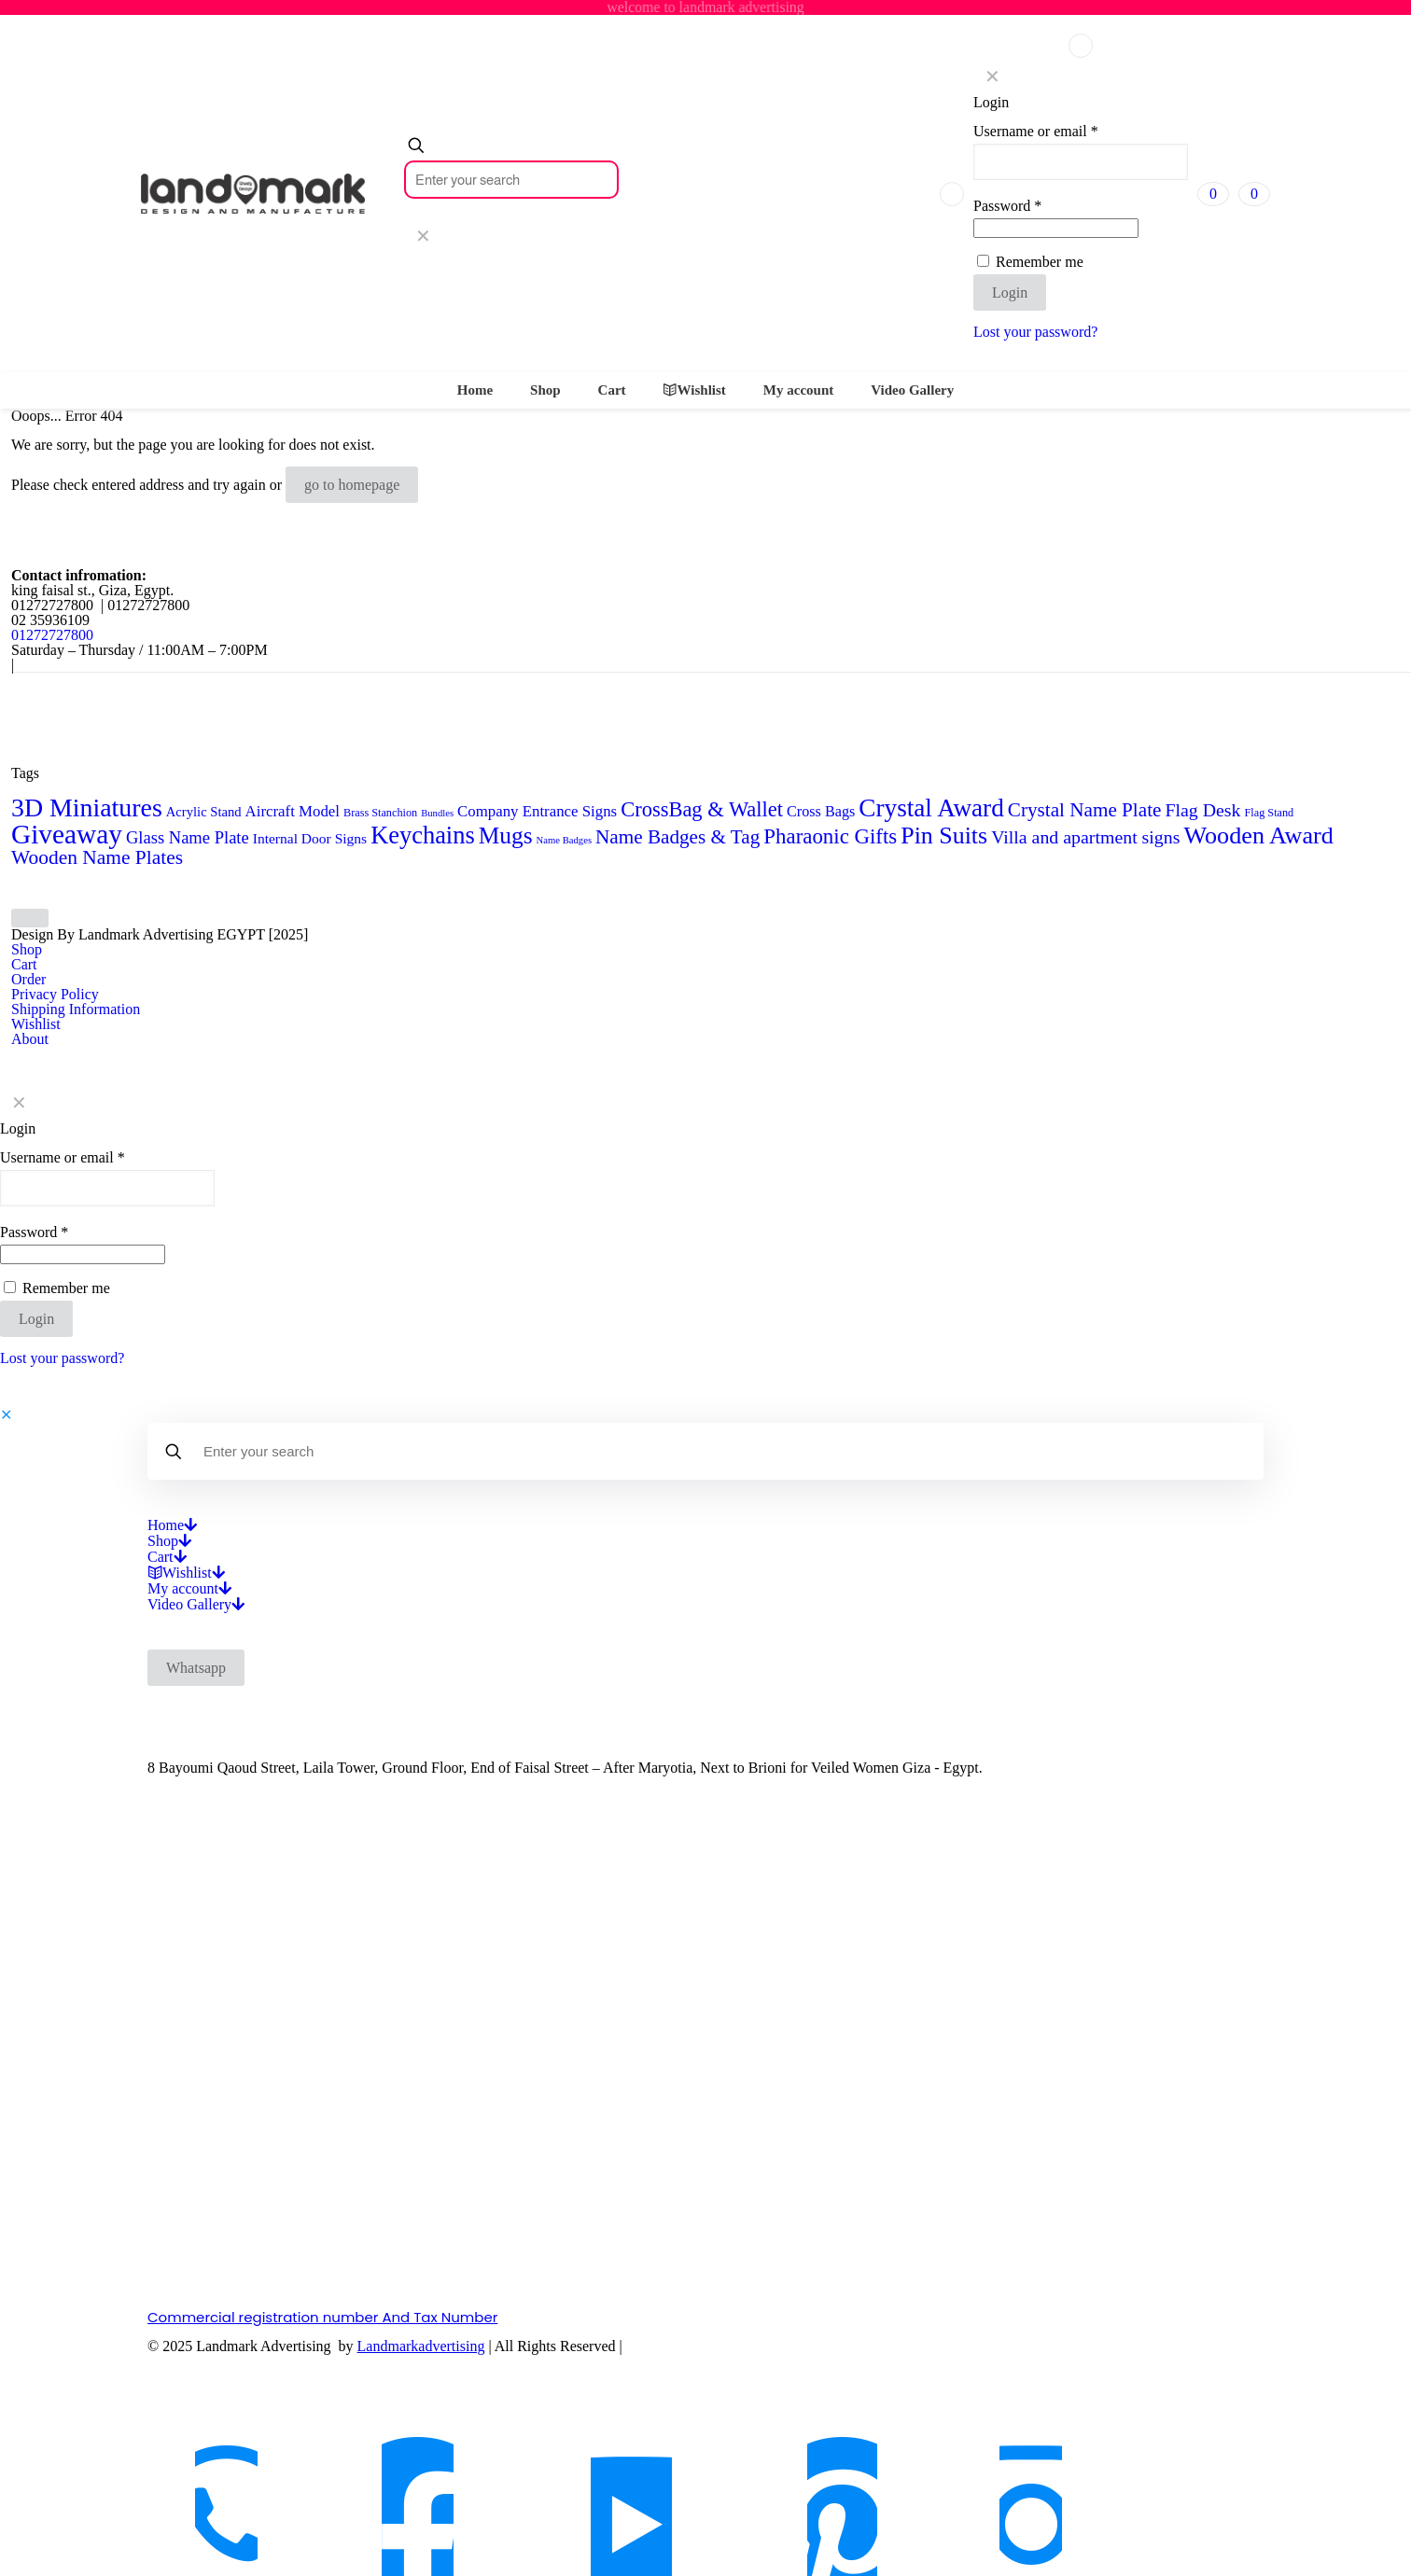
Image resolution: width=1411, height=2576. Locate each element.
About (30, 1039)
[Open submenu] (190, 1525)
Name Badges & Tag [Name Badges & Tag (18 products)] (677, 837)
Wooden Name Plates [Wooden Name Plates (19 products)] (97, 857)
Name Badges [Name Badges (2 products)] (564, 840)
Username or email (1035, 131)
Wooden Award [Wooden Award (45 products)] (1258, 835)
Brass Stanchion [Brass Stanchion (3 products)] (380, 812)
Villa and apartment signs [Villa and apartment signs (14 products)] (1085, 837)
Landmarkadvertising (421, 2346)
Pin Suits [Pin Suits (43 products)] (944, 835)
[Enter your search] (511, 179)
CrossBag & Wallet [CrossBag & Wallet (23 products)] (702, 809)
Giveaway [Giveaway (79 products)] (66, 834)
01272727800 (52, 635)
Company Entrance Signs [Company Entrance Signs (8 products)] (537, 811)
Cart (24, 964)
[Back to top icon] (30, 918)
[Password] (1056, 228)
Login (1009, 292)
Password (1007, 206)
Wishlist (36, 1024)
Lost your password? (1035, 332)
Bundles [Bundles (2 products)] (437, 813)
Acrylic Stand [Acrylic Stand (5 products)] (204, 811)
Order (28, 979)
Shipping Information (75, 1009)
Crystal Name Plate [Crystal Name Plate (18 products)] (1085, 810)
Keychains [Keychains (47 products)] (422, 835)
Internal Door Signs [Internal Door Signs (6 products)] (310, 838)
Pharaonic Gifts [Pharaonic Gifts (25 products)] (830, 836)
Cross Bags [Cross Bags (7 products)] (821, 811)
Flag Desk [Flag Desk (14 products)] (1202, 810)
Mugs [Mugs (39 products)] (506, 835)
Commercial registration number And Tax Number (322, 2317)
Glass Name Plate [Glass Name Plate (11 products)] (187, 837)
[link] (422, 236)
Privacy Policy (55, 994)
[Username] (1080, 162)
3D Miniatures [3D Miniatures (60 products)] (86, 807)
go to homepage (351, 485)
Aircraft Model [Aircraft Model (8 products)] (292, 811)
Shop (26, 949)
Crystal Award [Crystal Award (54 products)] (931, 808)
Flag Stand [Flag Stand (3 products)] (1269, 812)
